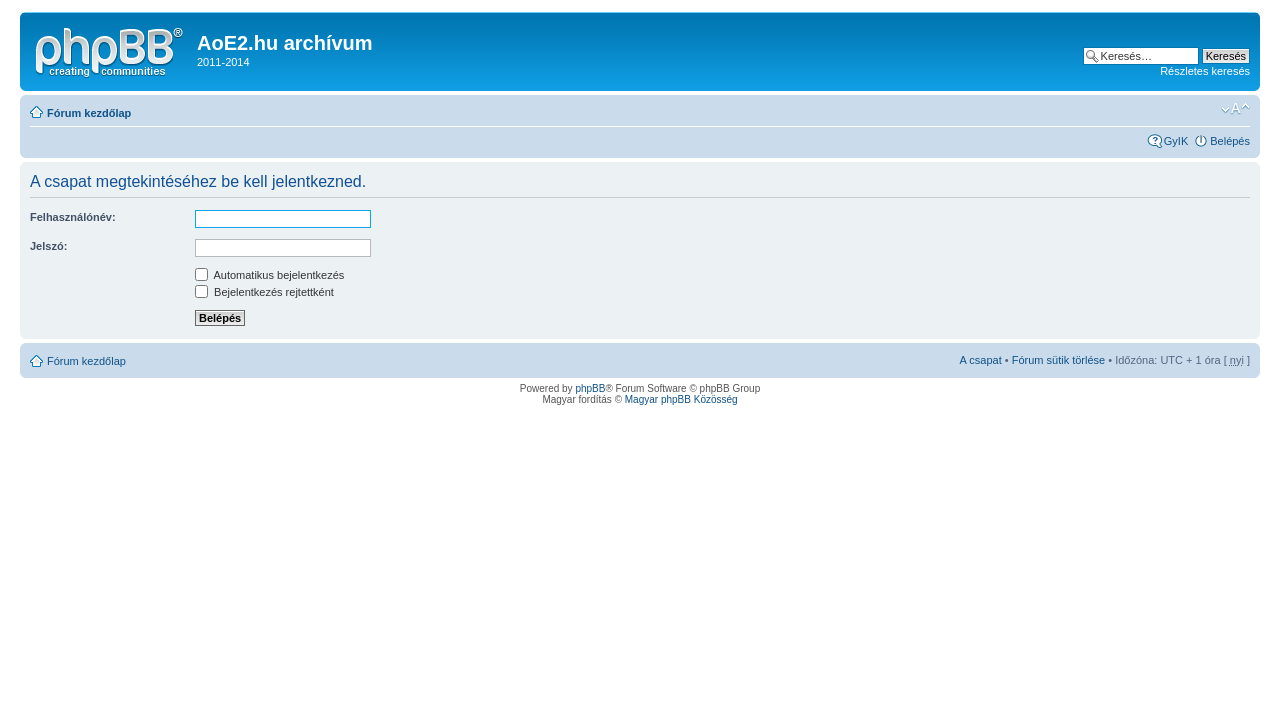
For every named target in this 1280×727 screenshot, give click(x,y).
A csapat (981, 360)
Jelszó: (48, 246)
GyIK (1176, 141)
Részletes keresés (1205, 71)
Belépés (1230, 141)
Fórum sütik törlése (1059, 360)
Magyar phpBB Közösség (681, 399)
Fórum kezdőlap (89, 113)
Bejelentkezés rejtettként (264, 292)
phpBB (590, 388)
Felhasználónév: (73, 217)
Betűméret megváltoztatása (1235, 109)
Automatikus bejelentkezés (269, 275)
